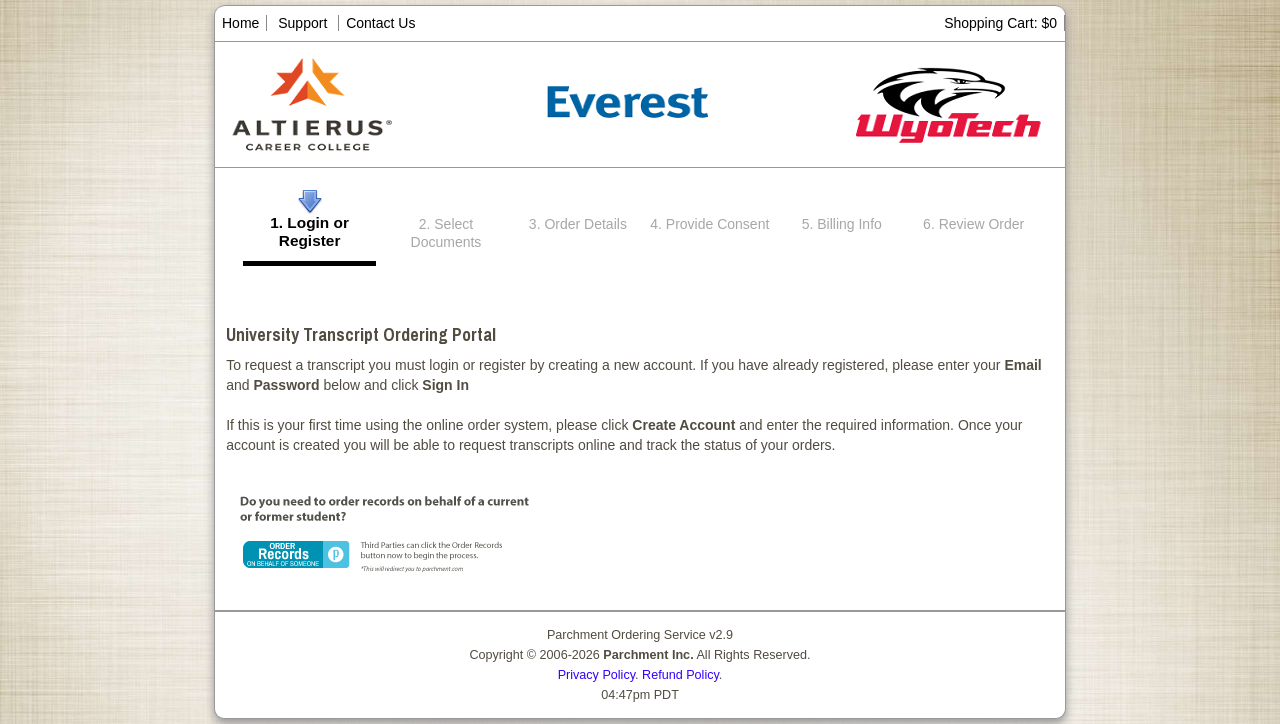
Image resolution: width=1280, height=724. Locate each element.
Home (240, 23)
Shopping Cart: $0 (1000, 23)
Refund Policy (680, 675)
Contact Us (380, 23)
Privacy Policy (596, 675)
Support (302, 23)
